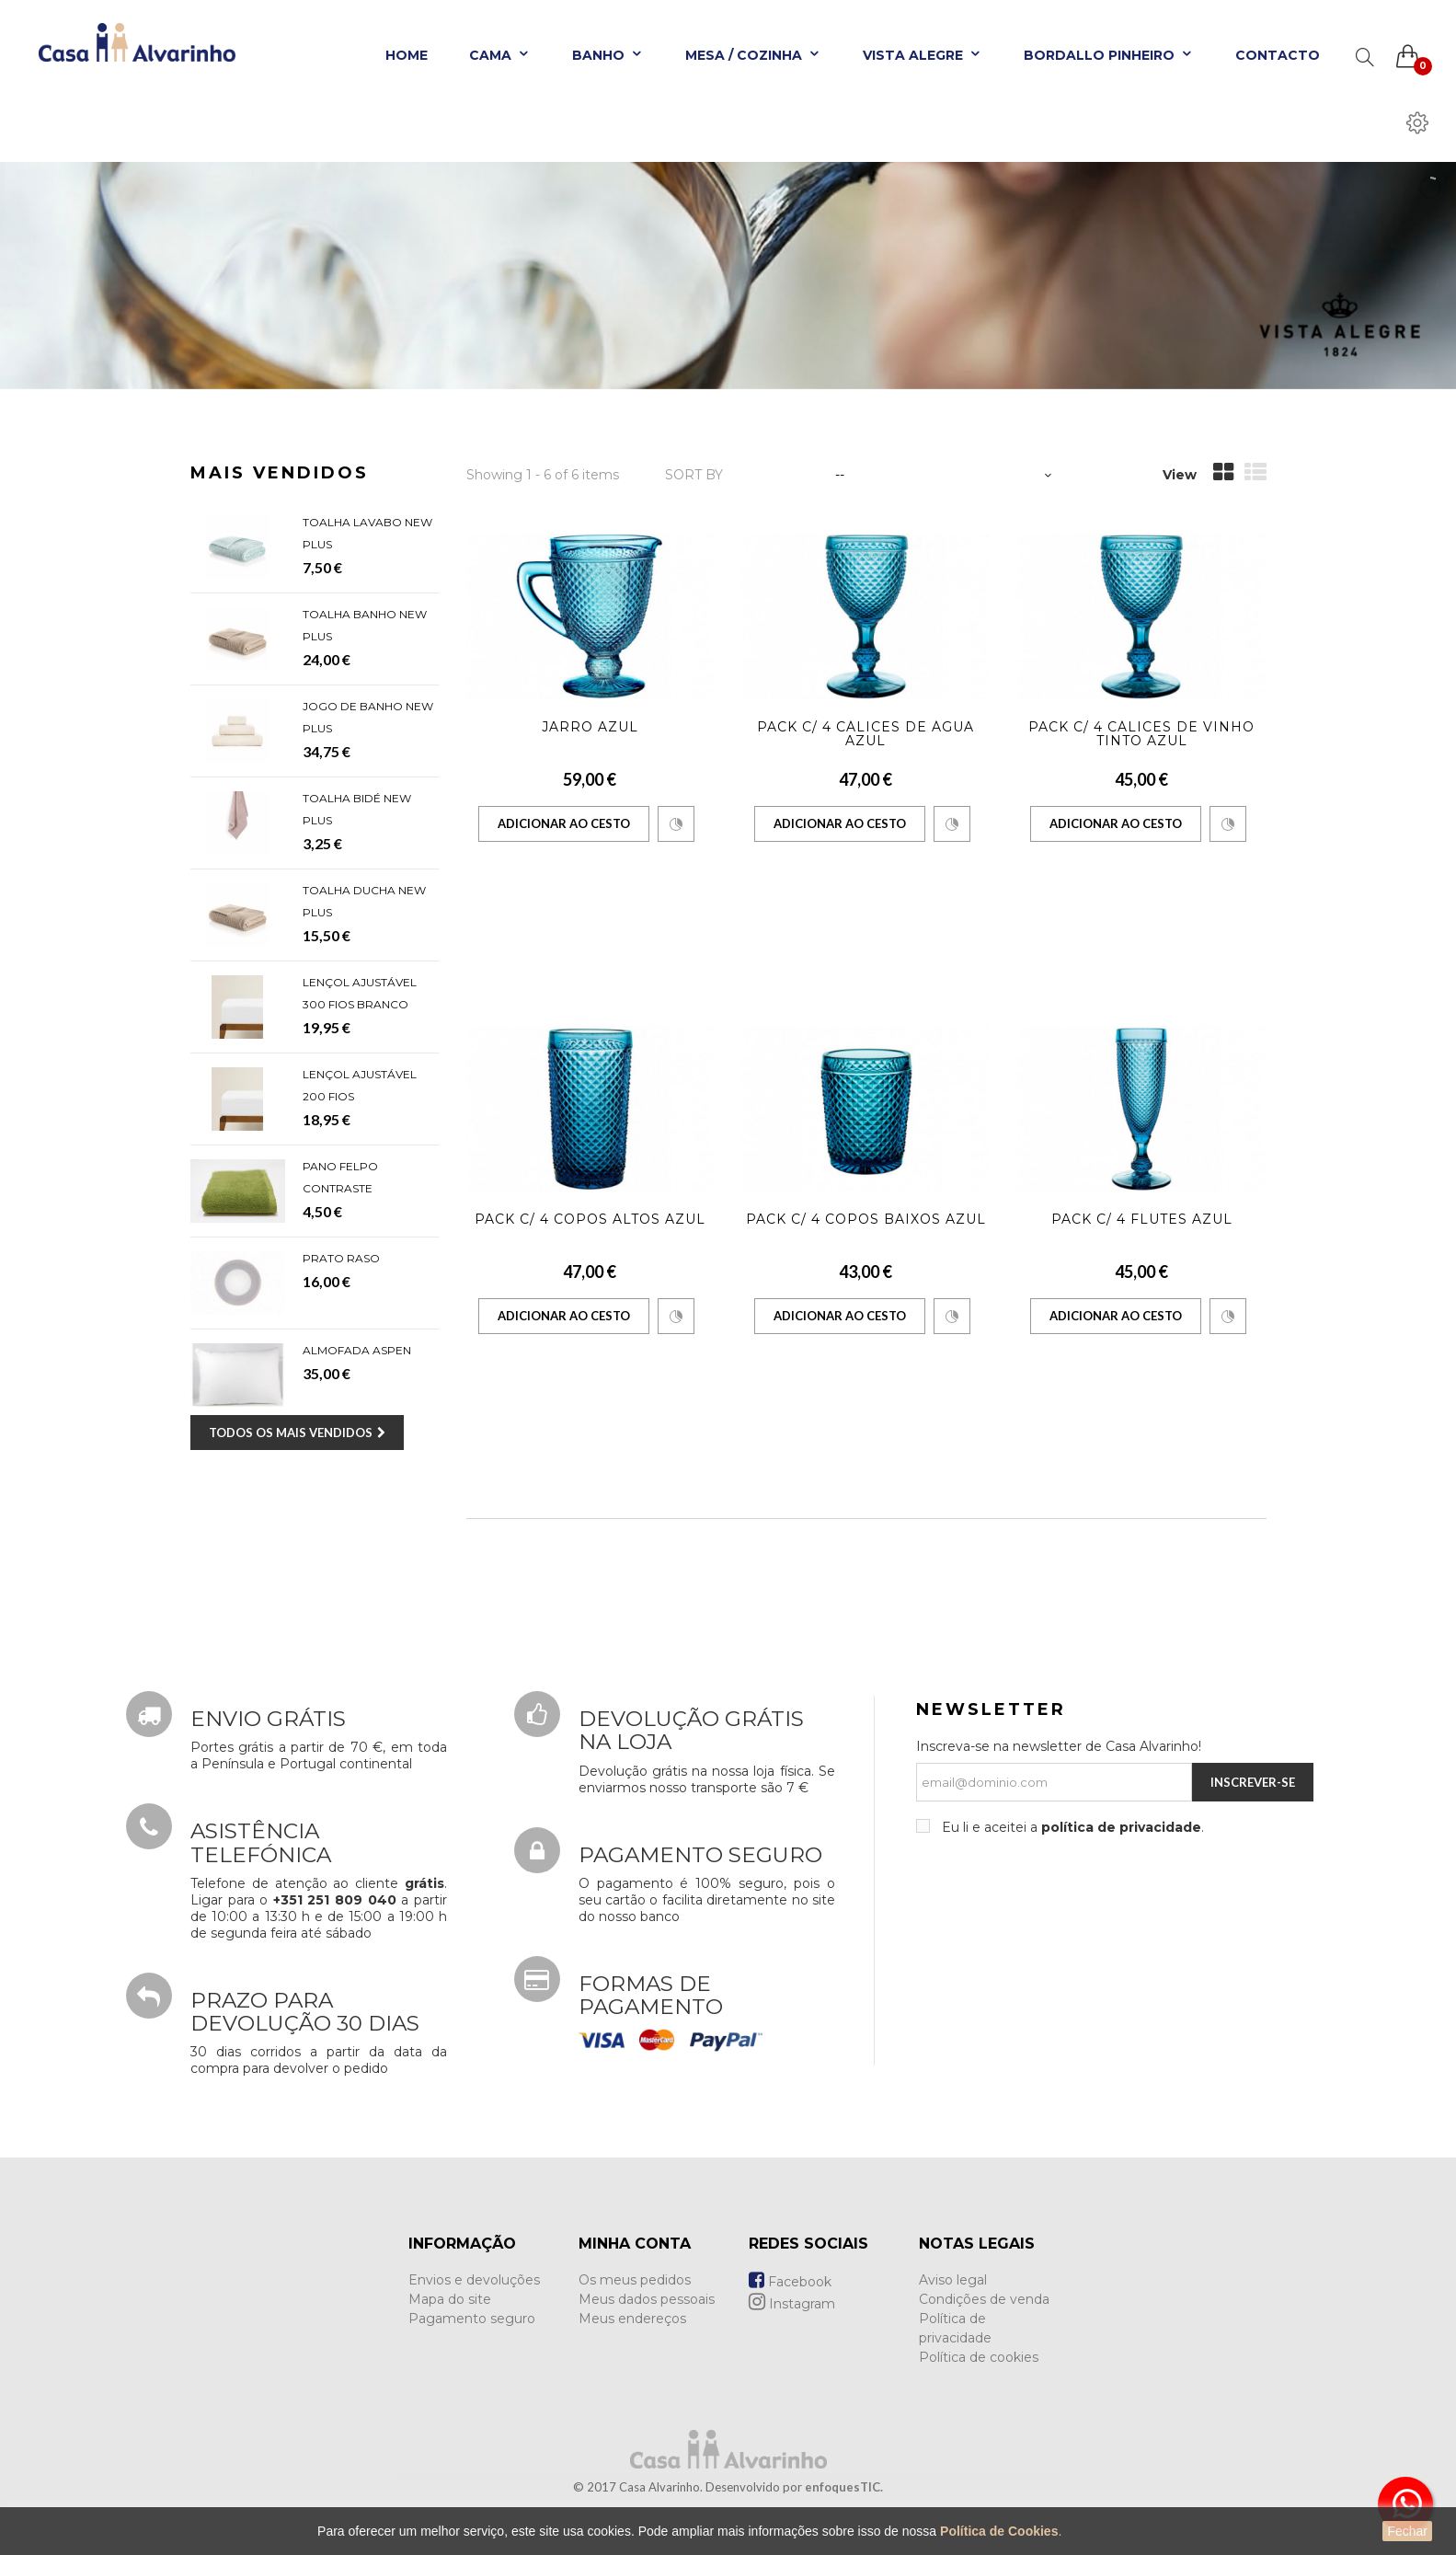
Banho (608, 55)
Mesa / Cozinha (753, 55)
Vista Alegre (922, 55)
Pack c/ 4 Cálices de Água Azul (865, 734)
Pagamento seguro (471, 2318)
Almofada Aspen (357, 1350)
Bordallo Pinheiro (1109, 55)
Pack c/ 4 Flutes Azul (1141, 1219)
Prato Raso (341, 1258)
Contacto (1277, 55)
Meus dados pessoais (647, 2299)
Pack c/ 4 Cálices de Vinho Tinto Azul (1141, 734)
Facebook (790, 2281)
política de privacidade (1121, 1827)
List (1255, 472)
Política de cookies (978, 2357)
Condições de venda (984, 2299)
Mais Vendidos (279, 473)
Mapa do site (449, 2299)
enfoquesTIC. (844, 2487)
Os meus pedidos (635, 2280)
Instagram (792, 2304)
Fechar (1407, 2531)
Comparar (676, 824)
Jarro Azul (590, 727)
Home (406, 55)
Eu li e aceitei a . (1071, 1827)
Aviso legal (953, 2280)
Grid (1223, 472)
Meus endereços (632, 2318)
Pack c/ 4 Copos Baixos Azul (866, 1219)
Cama (500, 55)
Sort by (694, 474)
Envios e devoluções (474, 2280)
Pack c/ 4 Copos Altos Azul (590, 1219)
